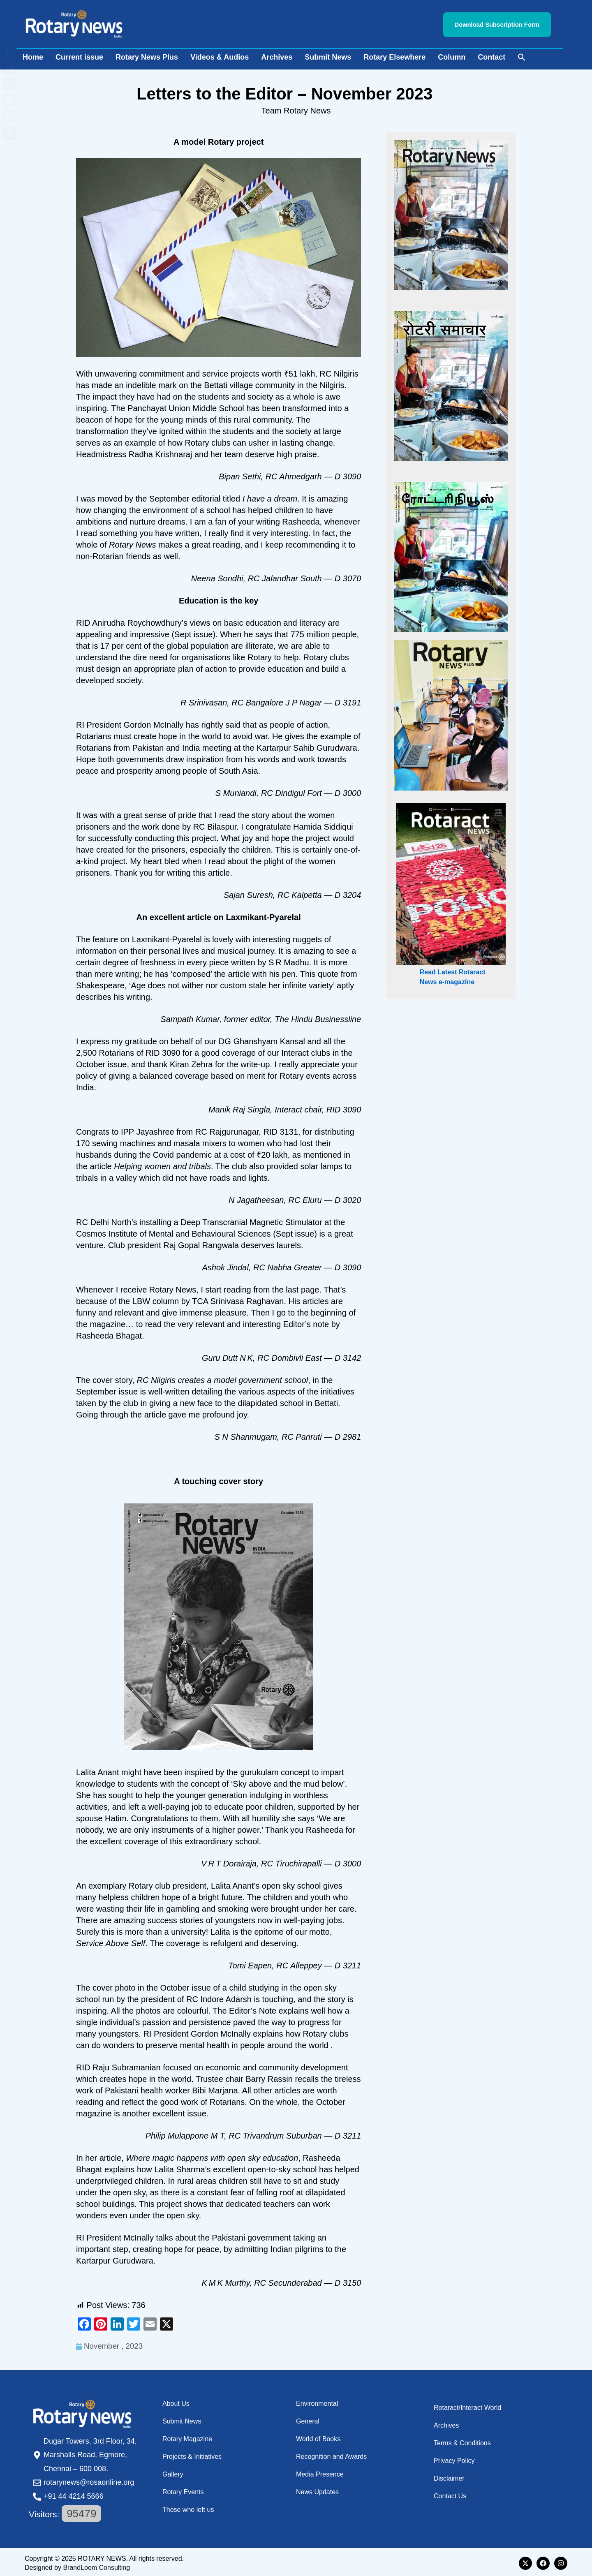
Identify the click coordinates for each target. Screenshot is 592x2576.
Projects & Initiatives (192, 2454)
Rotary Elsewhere (394, 55)
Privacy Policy (454, 2458)
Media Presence (320, 2471)
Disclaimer (449, 2475)
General (307, 2418)
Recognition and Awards (331, 2454)
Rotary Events (183, 2489)
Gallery (172, 2471)
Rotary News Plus (147, 55)
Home (33, 55)
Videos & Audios (219, 55)
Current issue (79, 55)
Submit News (328, 55)
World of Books (318, 2436)
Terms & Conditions (462, 2440)
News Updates (317, 2489)
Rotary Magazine (187, 2436)
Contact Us (450, 2493)
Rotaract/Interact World (467, 2405)
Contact (491, 55)
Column (451, 55)
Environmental (317, 2401)
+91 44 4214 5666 (74, 2494)
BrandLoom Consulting (96, 2565)
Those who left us (188, 2507)
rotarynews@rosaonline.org (89, 2480)
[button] (521, 55)
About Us (176, 2401)
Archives (276, 55)
